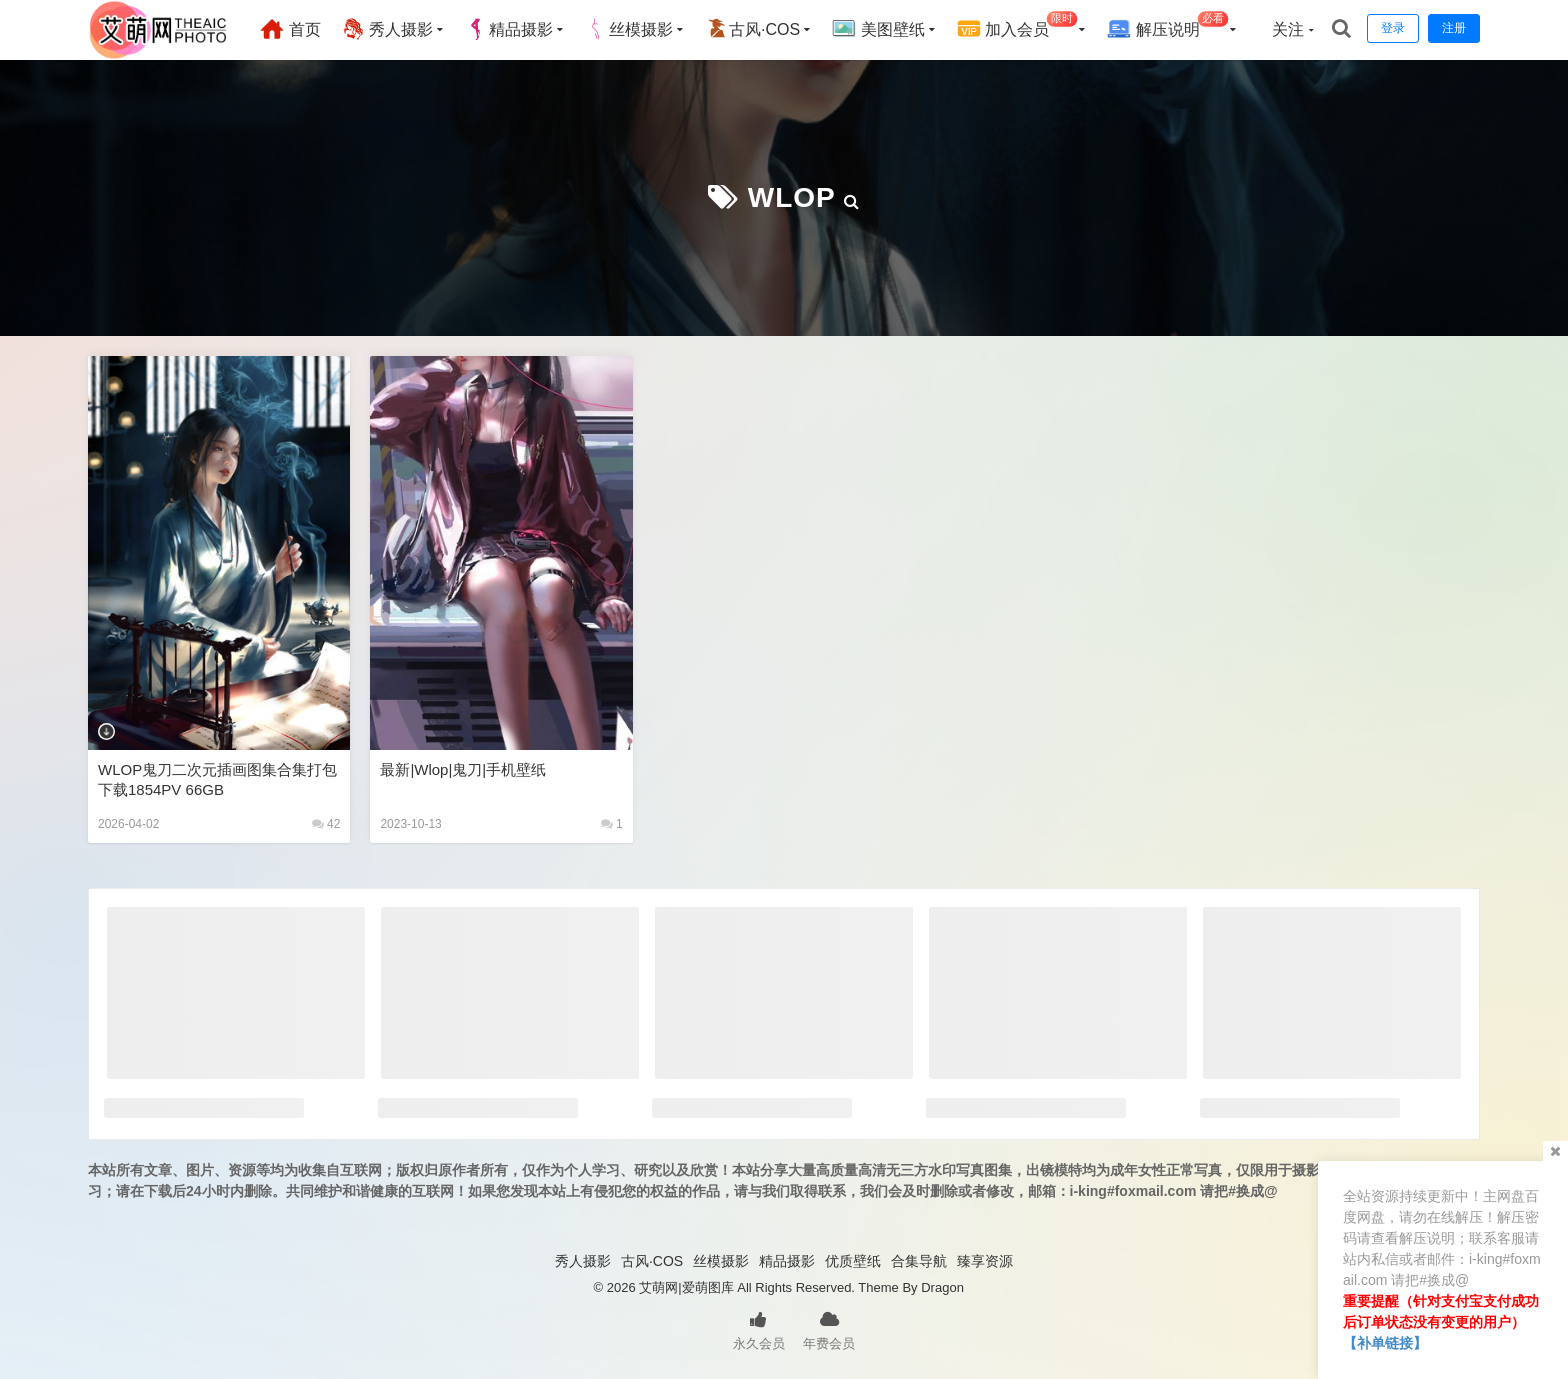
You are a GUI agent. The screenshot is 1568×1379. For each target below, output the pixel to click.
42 (326, 824)
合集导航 (919, 1261)
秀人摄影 (387, 29)
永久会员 (759, 1329)
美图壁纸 (878, 29)
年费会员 (829, 1329)
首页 (290, 29)
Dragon (942, 1287)
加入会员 (1017, 26)
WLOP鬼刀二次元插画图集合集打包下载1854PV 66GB (217, 779)
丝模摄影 (629, 29)
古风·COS (752, 29)
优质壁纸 (853, 1261)
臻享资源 (985, 1261)
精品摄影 (509, 29)
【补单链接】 (1385, 1343)
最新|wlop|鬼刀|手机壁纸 (463, 769)
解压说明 (1167, 26)
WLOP (791, 197)
